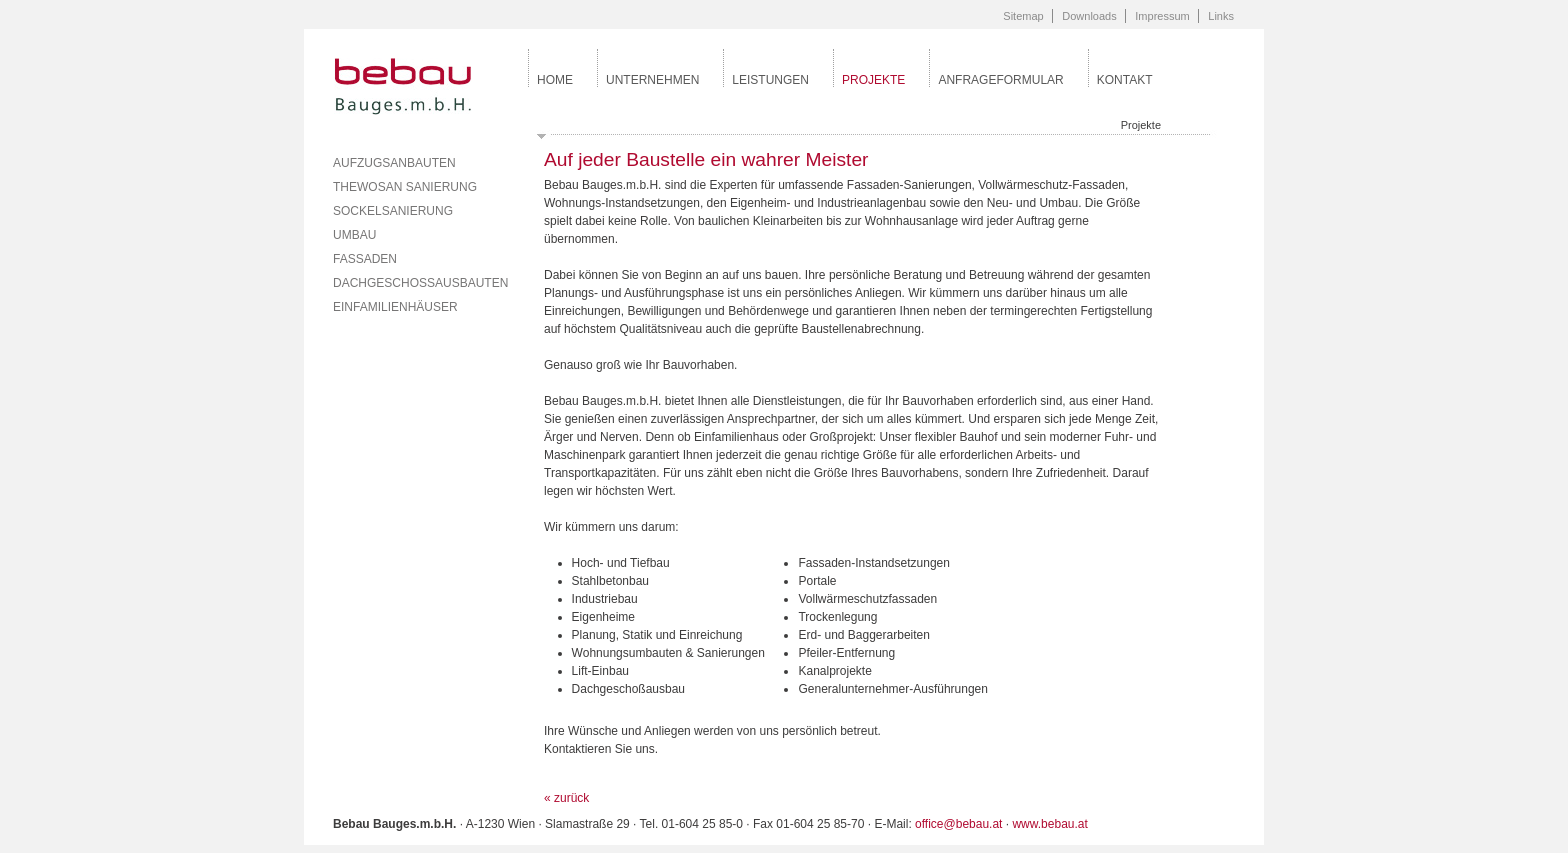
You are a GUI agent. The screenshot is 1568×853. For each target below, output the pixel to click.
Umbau (354, 235)
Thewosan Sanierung (405, 187)
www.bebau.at (1049, 824)
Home (555, 80)
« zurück (566, 798)
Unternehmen (652, 80)
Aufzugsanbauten (394, 163)
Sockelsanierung (393, 211)
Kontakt (1125, 80)
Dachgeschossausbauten (420, 283)
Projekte (873, 80)
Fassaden (365, 259)
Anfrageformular (1000, 80)
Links (1221, 16)
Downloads (1089, 16)
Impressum (1162, 16)
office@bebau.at (958, 824)
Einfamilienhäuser (395, 307)
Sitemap (1023, 16)
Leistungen (770, 80)
